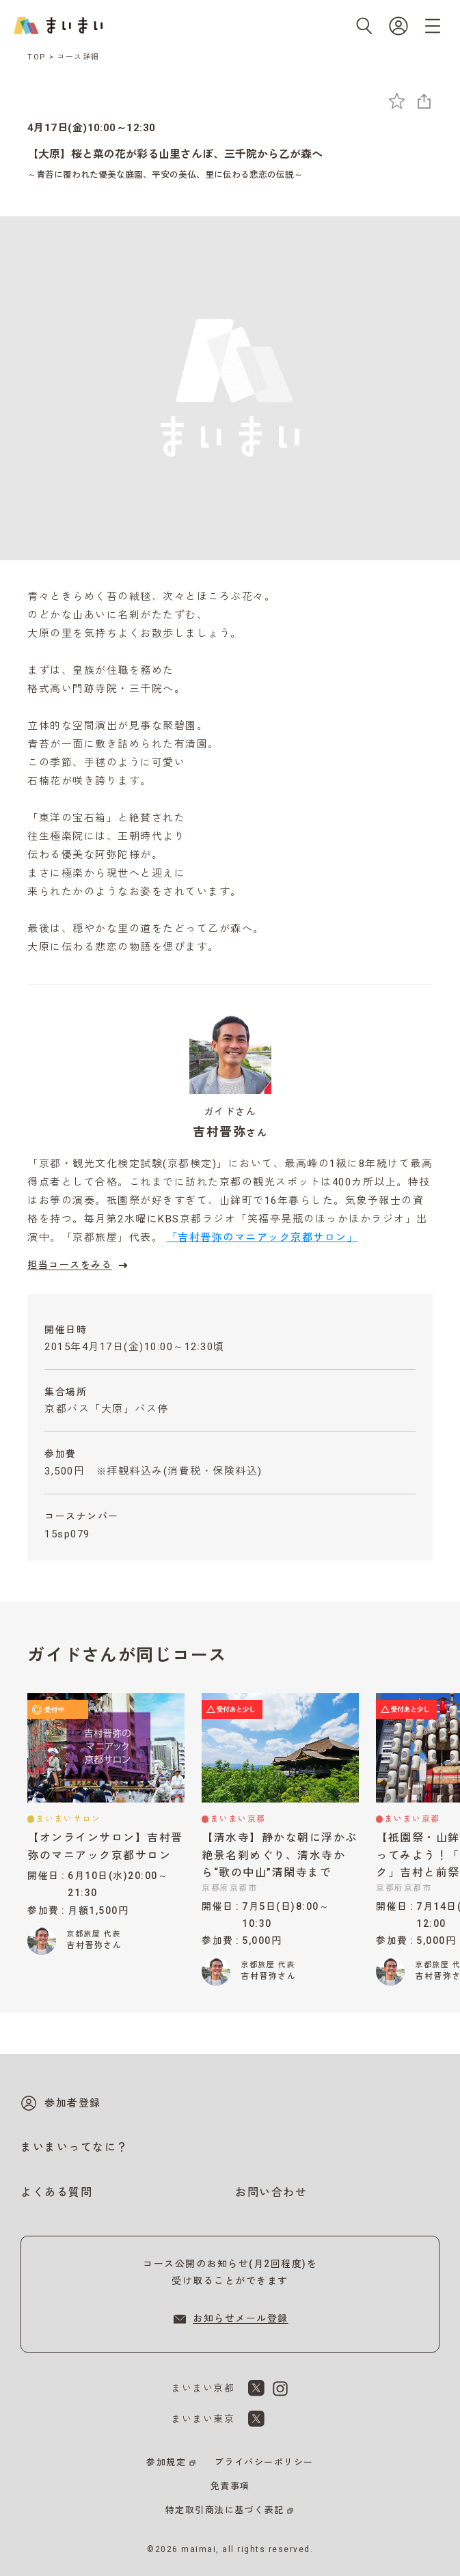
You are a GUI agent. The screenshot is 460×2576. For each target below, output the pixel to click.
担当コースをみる (79, 1265)
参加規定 (166, 2462)
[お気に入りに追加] (396, 100)
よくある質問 (56, 2192)
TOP (36, 57)
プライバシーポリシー (264, 2462)
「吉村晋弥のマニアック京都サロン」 (263, 1237)
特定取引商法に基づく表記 (224, 2510)
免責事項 (230, 2486)
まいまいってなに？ (74, 2147)
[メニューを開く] (432, 26)
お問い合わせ (271, 2192)
